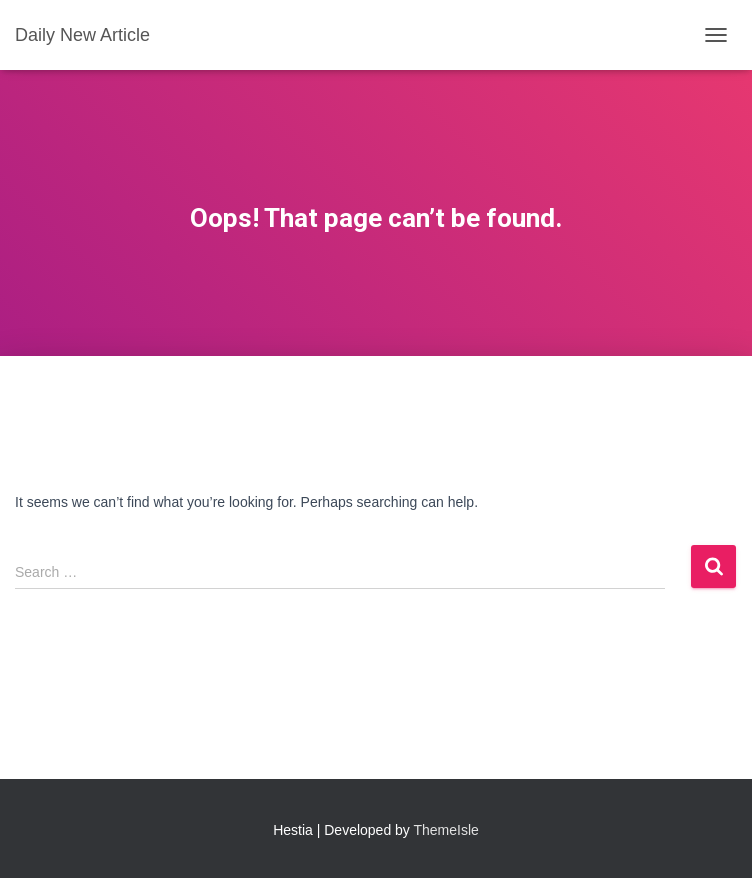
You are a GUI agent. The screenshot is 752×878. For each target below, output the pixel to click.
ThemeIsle (446, 830)
